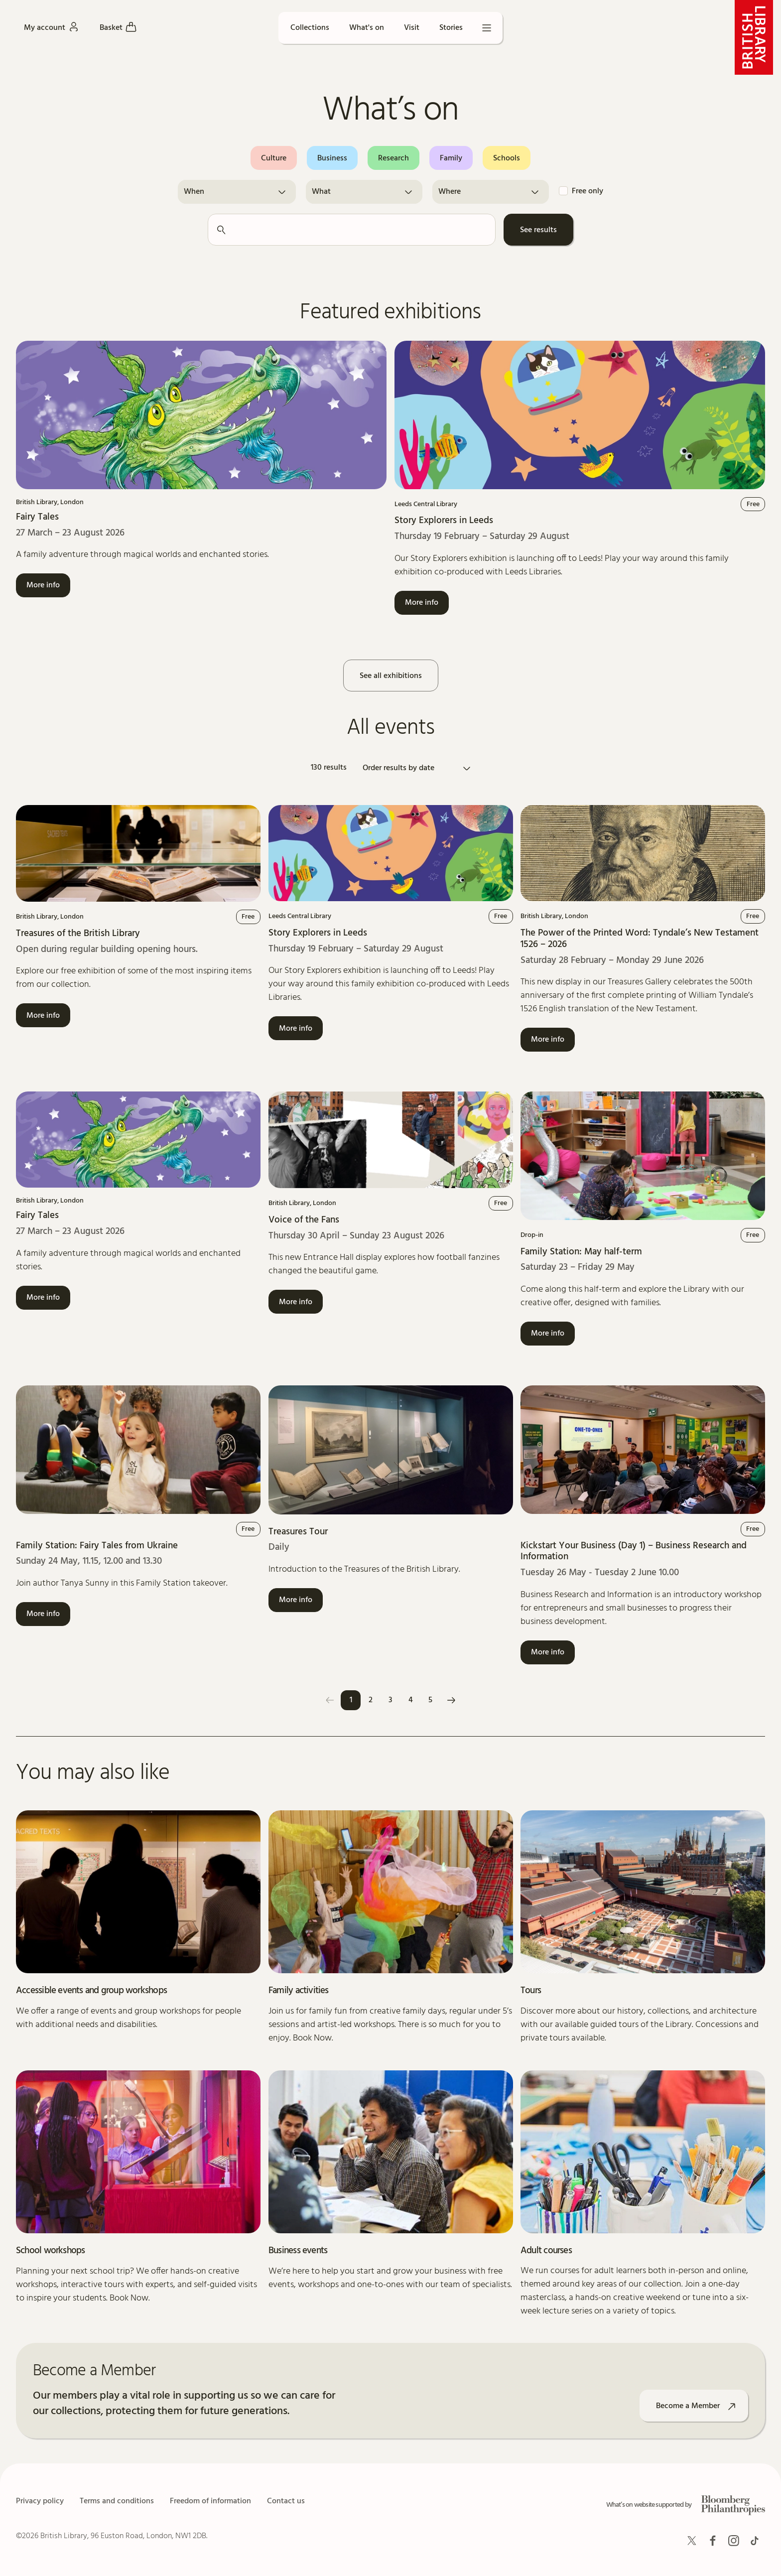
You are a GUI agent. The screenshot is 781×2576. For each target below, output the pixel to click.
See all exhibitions (391, 676)
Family (451, 158)
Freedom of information (210, 2501)
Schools (506, 158)
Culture (273, 158)
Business (332, 158)
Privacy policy (40, 2501)
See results (538, 230)
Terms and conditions (117, 2501)
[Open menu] (487, 28)
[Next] (451, 1700)
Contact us (286, 2501)
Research (393, 158)
